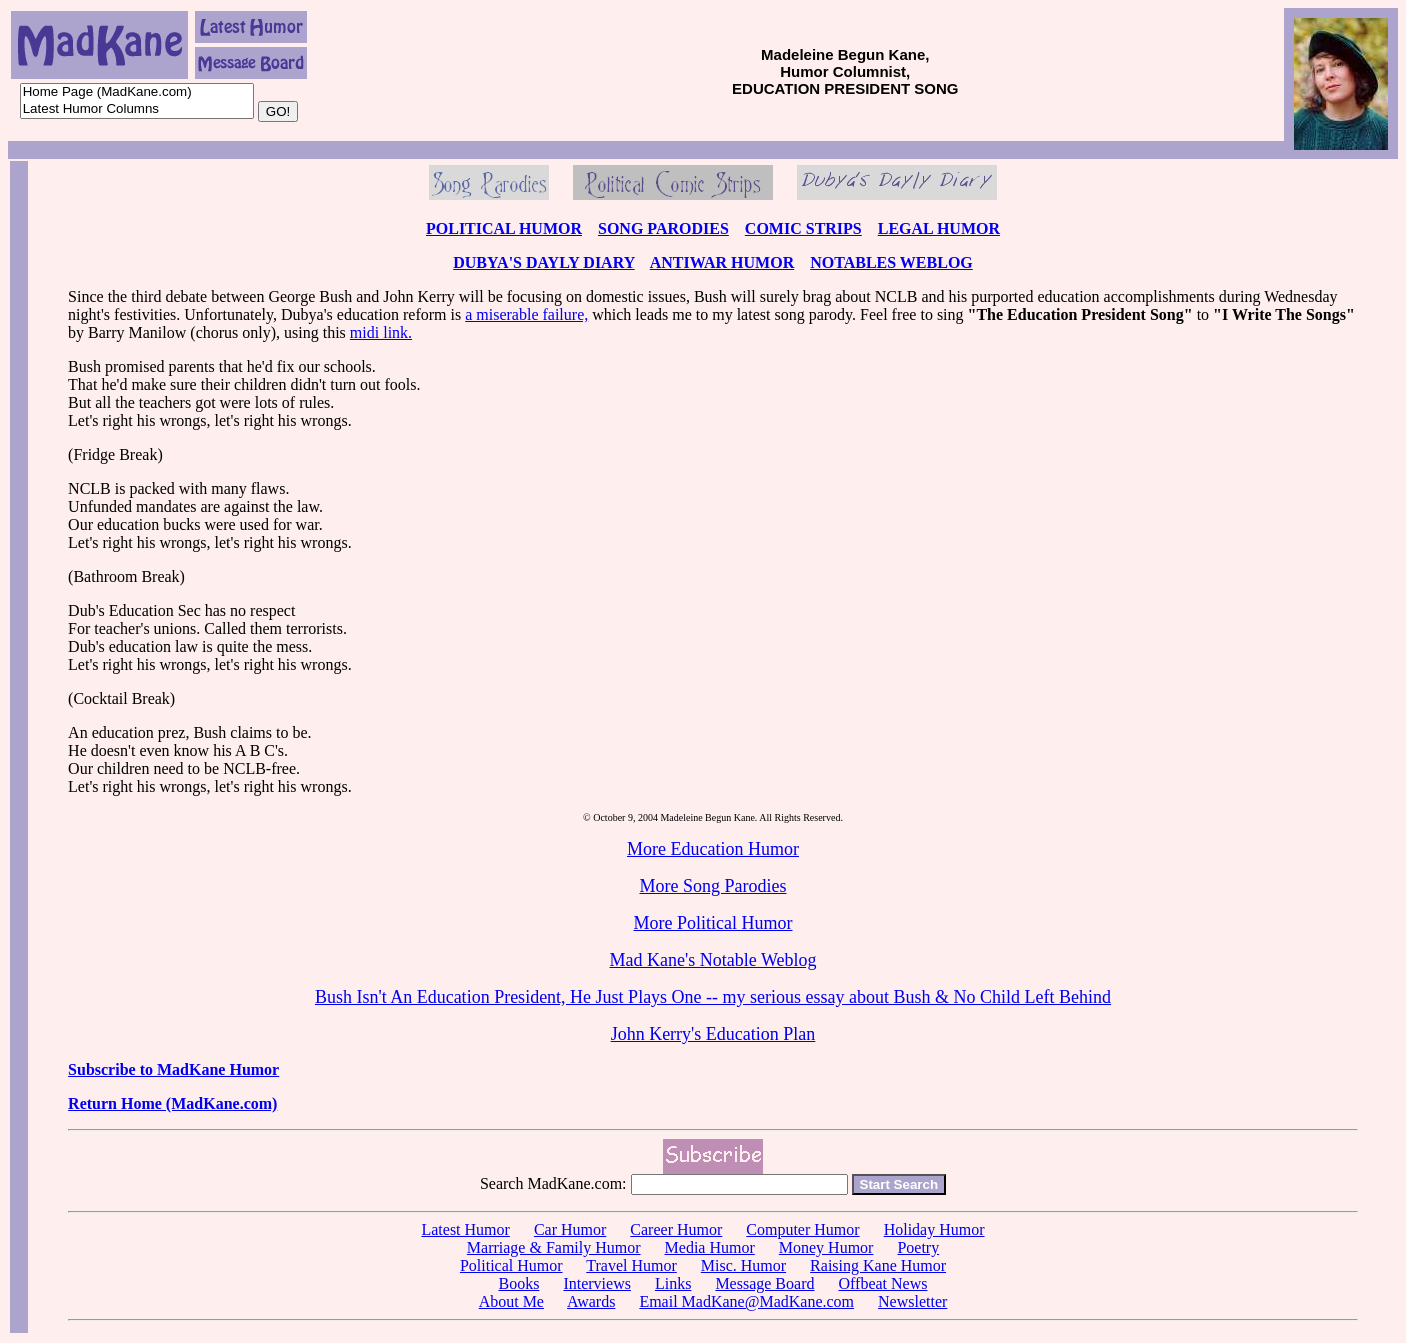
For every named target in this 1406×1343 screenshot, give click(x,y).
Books (518, 1283)
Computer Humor (802, 1229)
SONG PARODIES (663, 228)
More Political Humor (713, 923)
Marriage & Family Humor (554, 1247)
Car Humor (570, 1229)
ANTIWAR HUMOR (722, 262)
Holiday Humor (934, 1229)
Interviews (597, 1283)
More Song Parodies (712, 886)
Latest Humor (465, 1229)
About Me (511, 1301)
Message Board (764, 1283)
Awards (591, 1301)
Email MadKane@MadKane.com (746, 1301)
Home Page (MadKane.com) (137, 92)
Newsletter (912, 1301)
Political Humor (511, 1265)
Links (673, 1283)
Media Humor (710, 1247)
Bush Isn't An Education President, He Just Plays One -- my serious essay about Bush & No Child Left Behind (713, 997)
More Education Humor (713, 849)
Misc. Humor (743, 1265)
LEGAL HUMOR (939, 228)
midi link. (381, 332)
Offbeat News (882, 1283)
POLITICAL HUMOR (504, 228)
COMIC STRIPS (803, 228)
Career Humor (676, 1229)
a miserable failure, (526, 314)
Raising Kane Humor (878, 1265)
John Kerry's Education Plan (713, 1034)
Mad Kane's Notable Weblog (713, 960)
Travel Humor (631, 1265)
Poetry (918, 1247)
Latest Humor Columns (137, 109)
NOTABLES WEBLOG (891, 262)
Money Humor (826, 1247)
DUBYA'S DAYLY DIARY (543, 262)
